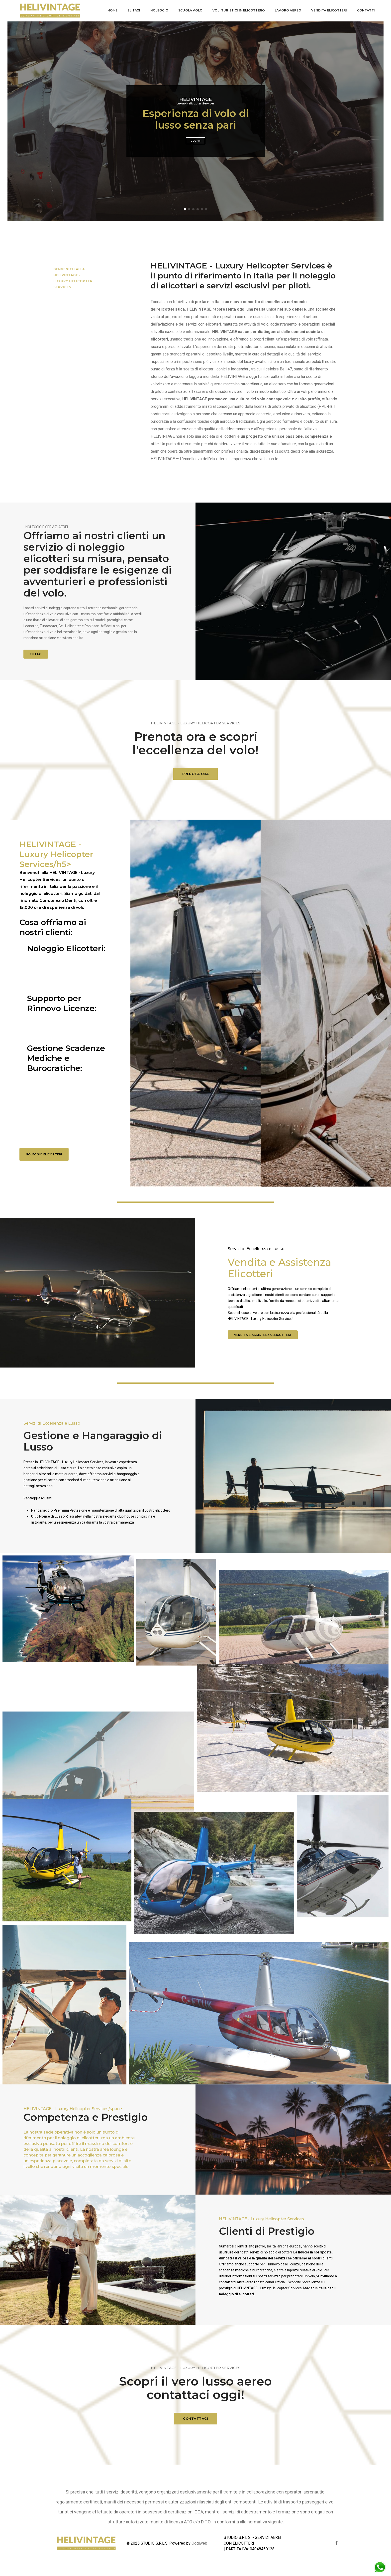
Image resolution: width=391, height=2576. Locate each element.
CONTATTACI (195, 2427)
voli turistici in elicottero (238, 10)
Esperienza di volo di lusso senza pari (195, 119)
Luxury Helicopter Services (196, 101)
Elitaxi (133, 10)
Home (112, 10)
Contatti (366, 10)
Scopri (195, 140)
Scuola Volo (190, 10)
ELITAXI (36, 654)
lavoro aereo (288, 10)
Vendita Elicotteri (329, 10)
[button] (185, 209)
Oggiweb (199, 2543)
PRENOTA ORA (195, 782)
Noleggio (159, 10)
